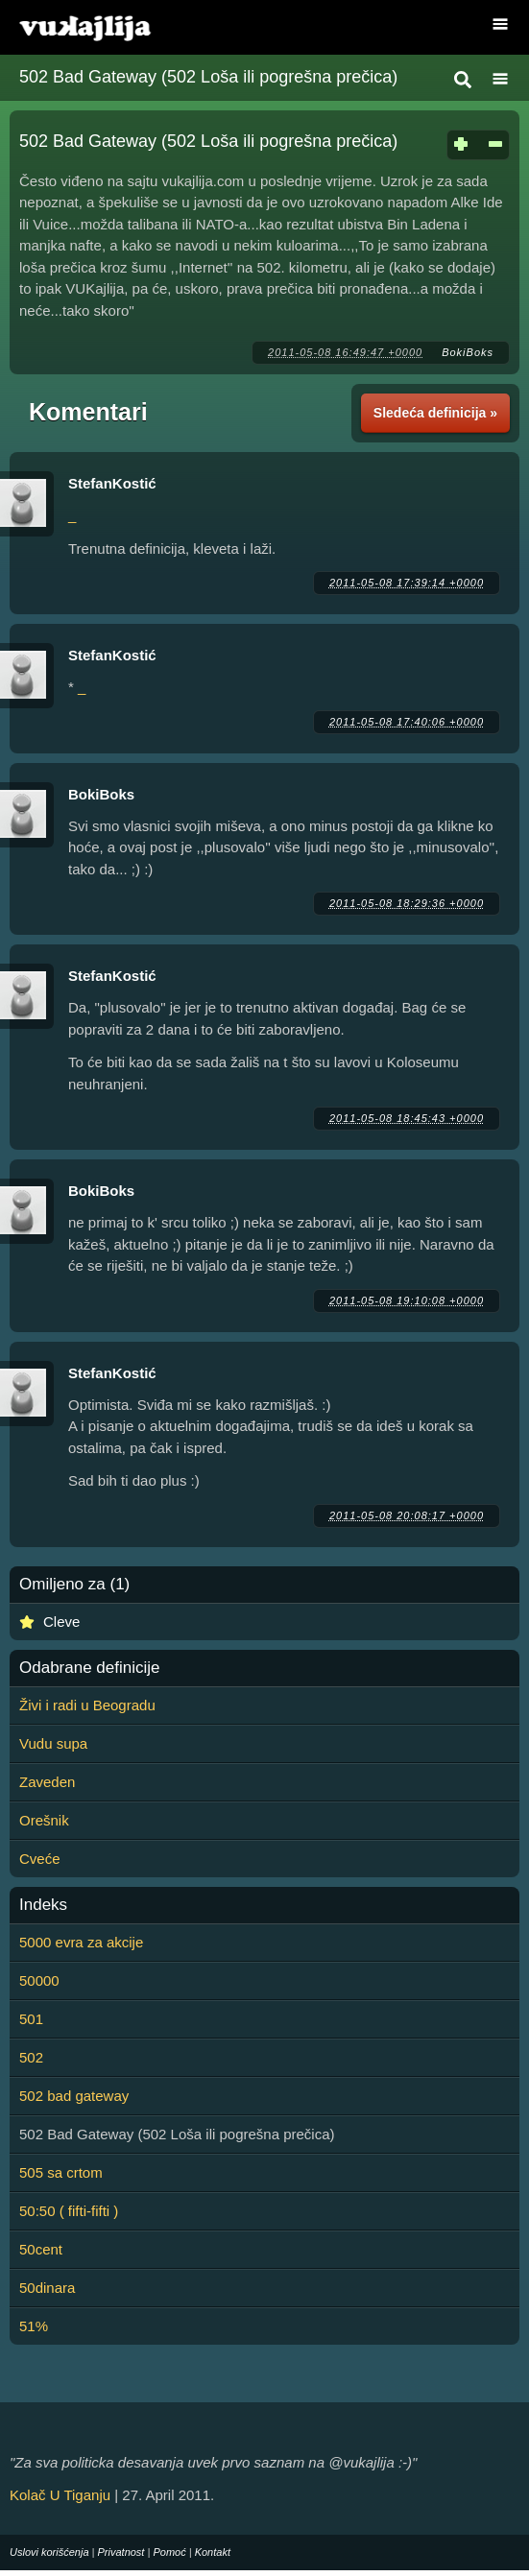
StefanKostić (112, 483)
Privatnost (121, 2552)
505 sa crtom (61, 2172)
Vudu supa (53, 1743)
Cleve (61, 1621)
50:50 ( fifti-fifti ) (68, 2211)
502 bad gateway (74, 2095)
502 (31, 2057)
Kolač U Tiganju (60, 2495)
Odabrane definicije (89, 1668)
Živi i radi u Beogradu (87, 1705)
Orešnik (44, 1820)
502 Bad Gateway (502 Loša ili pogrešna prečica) (208, 76)
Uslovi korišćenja (49, 2552)
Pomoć (169, 2552)
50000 (39, 1980)
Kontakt (212, 2552)
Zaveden (47, 1782)
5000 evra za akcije (81, 1942)
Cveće (39, 1858)
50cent (40, 2249)
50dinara (47, 2287)
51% (33, 2326)
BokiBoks (467, 352)
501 (31, 2019)
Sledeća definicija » (435, 412)
